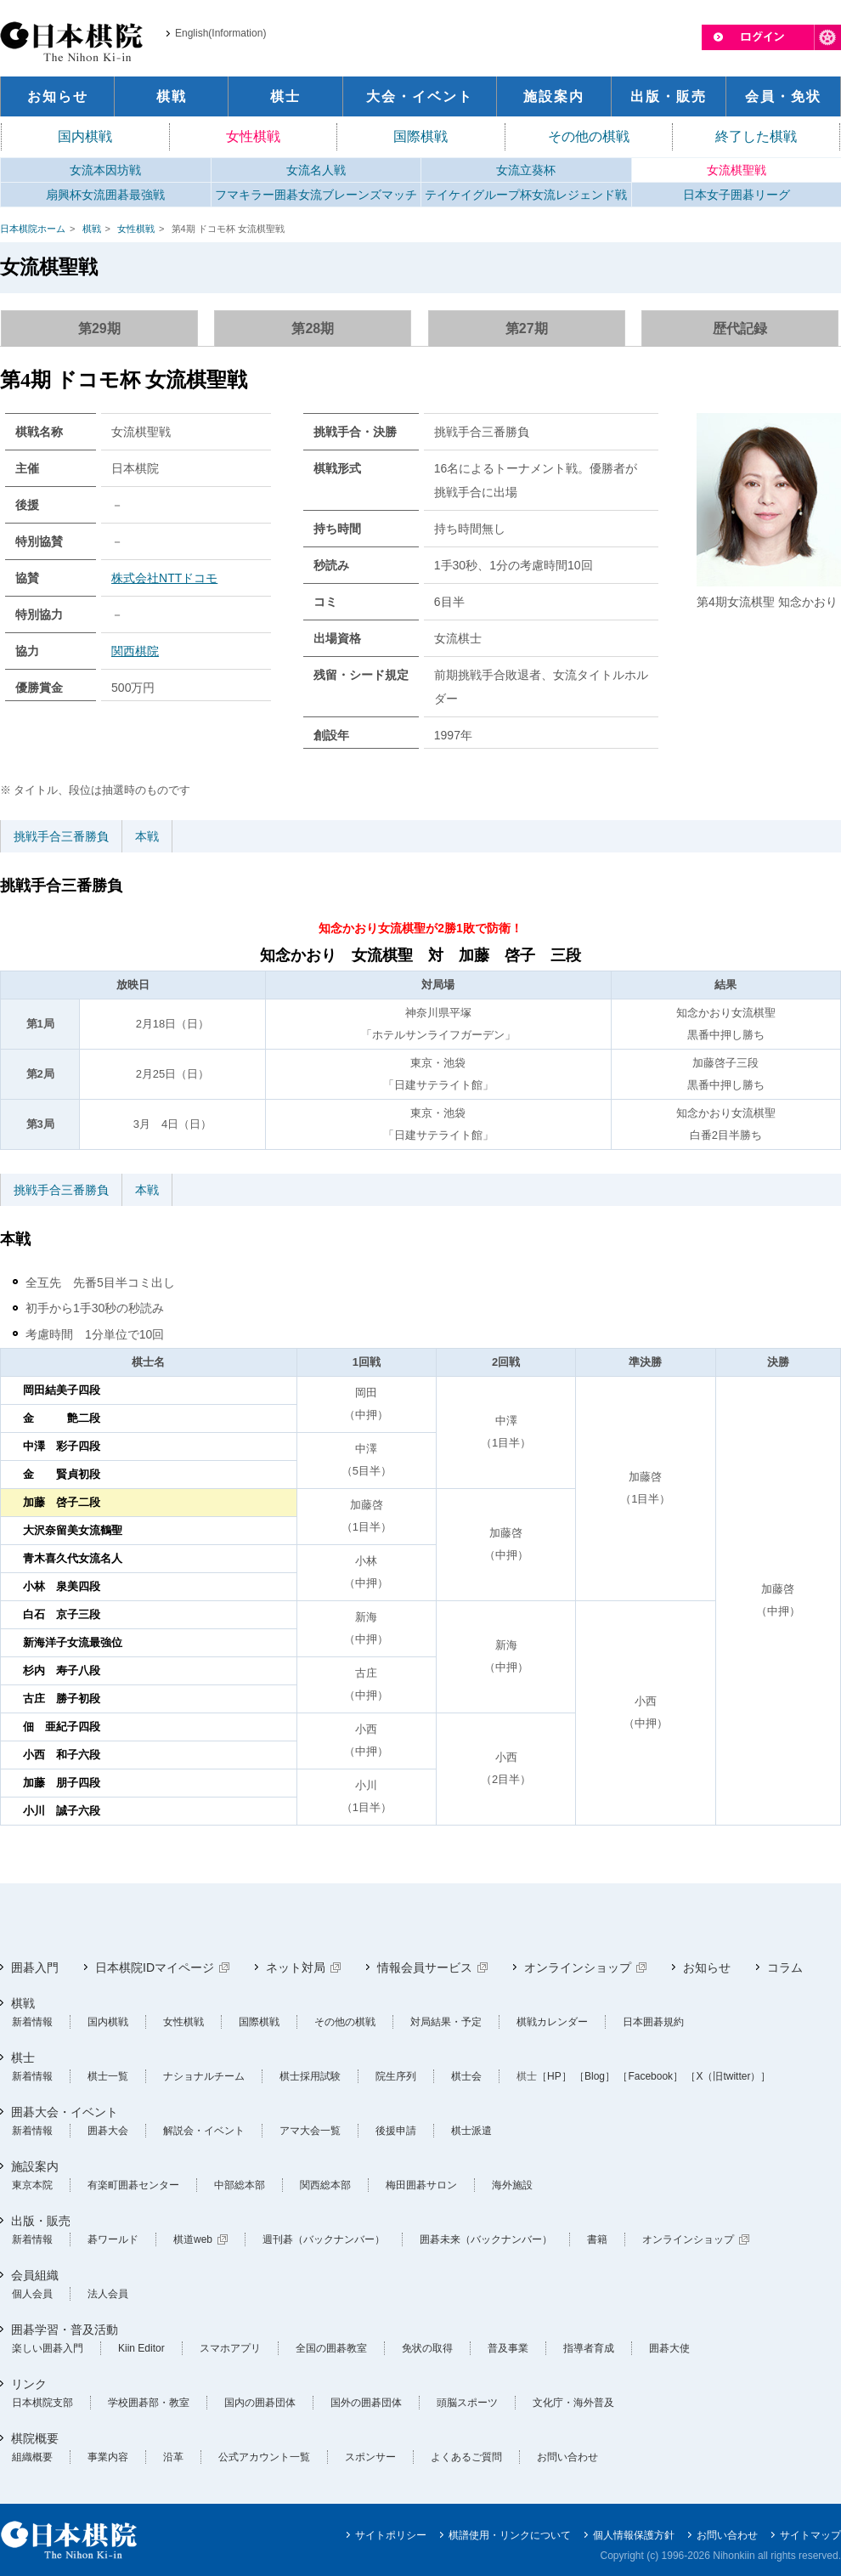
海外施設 (512, 2185)
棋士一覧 (107, 2076)
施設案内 (35, 2166)
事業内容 (107, 2457)
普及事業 (508, 2348)
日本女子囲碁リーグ (736, 194)
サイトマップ (810, 2535)
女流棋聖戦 (736, 170)
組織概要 (32, 2457)
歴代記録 (740, 328)
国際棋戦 (420, 136)
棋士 (23, 2057)
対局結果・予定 (446, 2022)
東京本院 (32, 2185)
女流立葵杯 (526, 170)
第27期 (526, 328)
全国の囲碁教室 (331, 2348)
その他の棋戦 (588, 136)
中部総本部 (239, 2185)
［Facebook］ (650, 2076)
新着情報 (32, 2022)
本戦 (147, 836)
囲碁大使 (669, 2348)
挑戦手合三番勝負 (61, 836)
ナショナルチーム (204, 2076)
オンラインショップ (577, 1967)
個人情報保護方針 (633, 2535)
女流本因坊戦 (105, 170)
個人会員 (32, 2294)
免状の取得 (427, 2348)
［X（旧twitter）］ (728, 2076)
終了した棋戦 (756, 136)
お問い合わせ (567, 2457)
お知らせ (707, 1967)
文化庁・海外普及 (573, 2403)
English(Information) (220, 33)
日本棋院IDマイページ (154, 1967)
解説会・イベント (204, 2131)
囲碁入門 (35, 1967)
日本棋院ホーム (32, 229)
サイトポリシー (390, 2535)
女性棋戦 (253, 136)
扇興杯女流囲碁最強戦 (105, 194)
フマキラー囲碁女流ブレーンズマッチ (316, 194)
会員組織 (35, 2275)
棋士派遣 (471, 2131)
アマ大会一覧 (310, 2131)
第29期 (99, 328)
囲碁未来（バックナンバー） (486, 2239)
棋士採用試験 (310, 2076)
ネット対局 (295, 1967)
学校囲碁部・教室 (148, 2403)
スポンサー (370, 2457)
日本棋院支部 (42, 2403)
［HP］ (554, 2076)
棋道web (192, 2239)
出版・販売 (41, 2221)
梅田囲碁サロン (421, 2185)
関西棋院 (135, 651)
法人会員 (107, 2294)
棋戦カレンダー (552, 2022)
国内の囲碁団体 (260, 2403)
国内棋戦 (85, 136)
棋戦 (91, 229)
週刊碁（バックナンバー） (323, 2239)
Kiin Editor (141, 2348)
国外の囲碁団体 (366, 2403)
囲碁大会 (107, 2131)
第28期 (312, 328)
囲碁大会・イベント (64, 2112)
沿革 (173, 2457)
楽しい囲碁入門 (47, 2348)
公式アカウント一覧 (264, 2457)
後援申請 (395, 2131)
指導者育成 (588, 2348)
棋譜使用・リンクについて (510, 2535)
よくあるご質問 (466, 2457)
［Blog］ (594, 2076)
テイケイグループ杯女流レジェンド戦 (526, 194)
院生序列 (395, 2076)
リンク (29, 2384)
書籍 (597, 2239)
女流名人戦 (316, 170)
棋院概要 (35, 2438)
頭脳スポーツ (467, 2403)
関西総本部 (325, 2185)
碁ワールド (112, 2239)
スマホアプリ (230, 2348)
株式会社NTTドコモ (164, 578)
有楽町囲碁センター (133, 2185)
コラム (785, 1967)
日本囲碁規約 (653, 2022)
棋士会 (466, 2076)
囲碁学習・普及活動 (64, 2329)
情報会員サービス (424, 1967)
